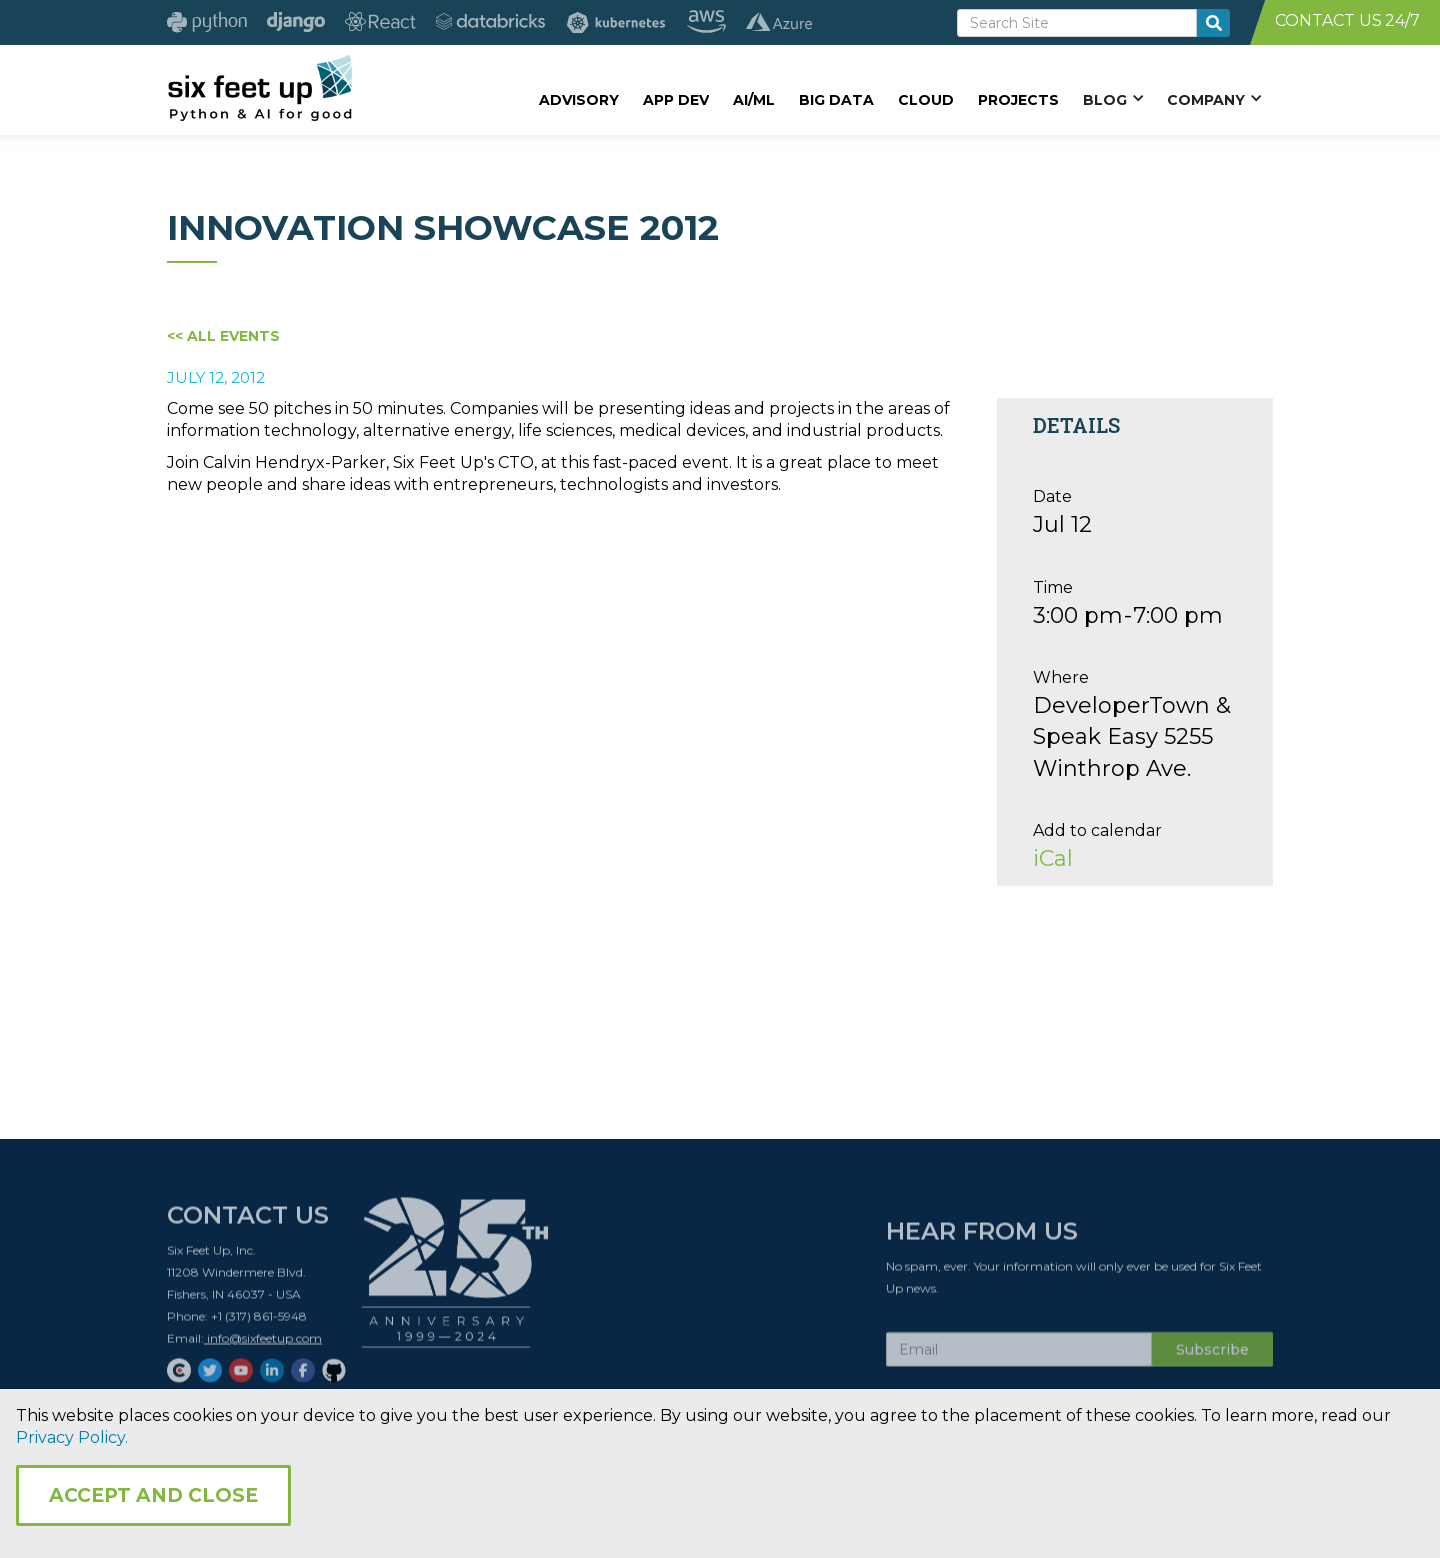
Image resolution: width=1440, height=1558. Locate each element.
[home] (259, 87)
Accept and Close (153, 1495)
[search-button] (1213, 23)
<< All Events (223, 336)
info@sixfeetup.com (263, 1343)
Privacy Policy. (72, 1437)
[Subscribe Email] (1019, 1355)
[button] (1113, 99)
